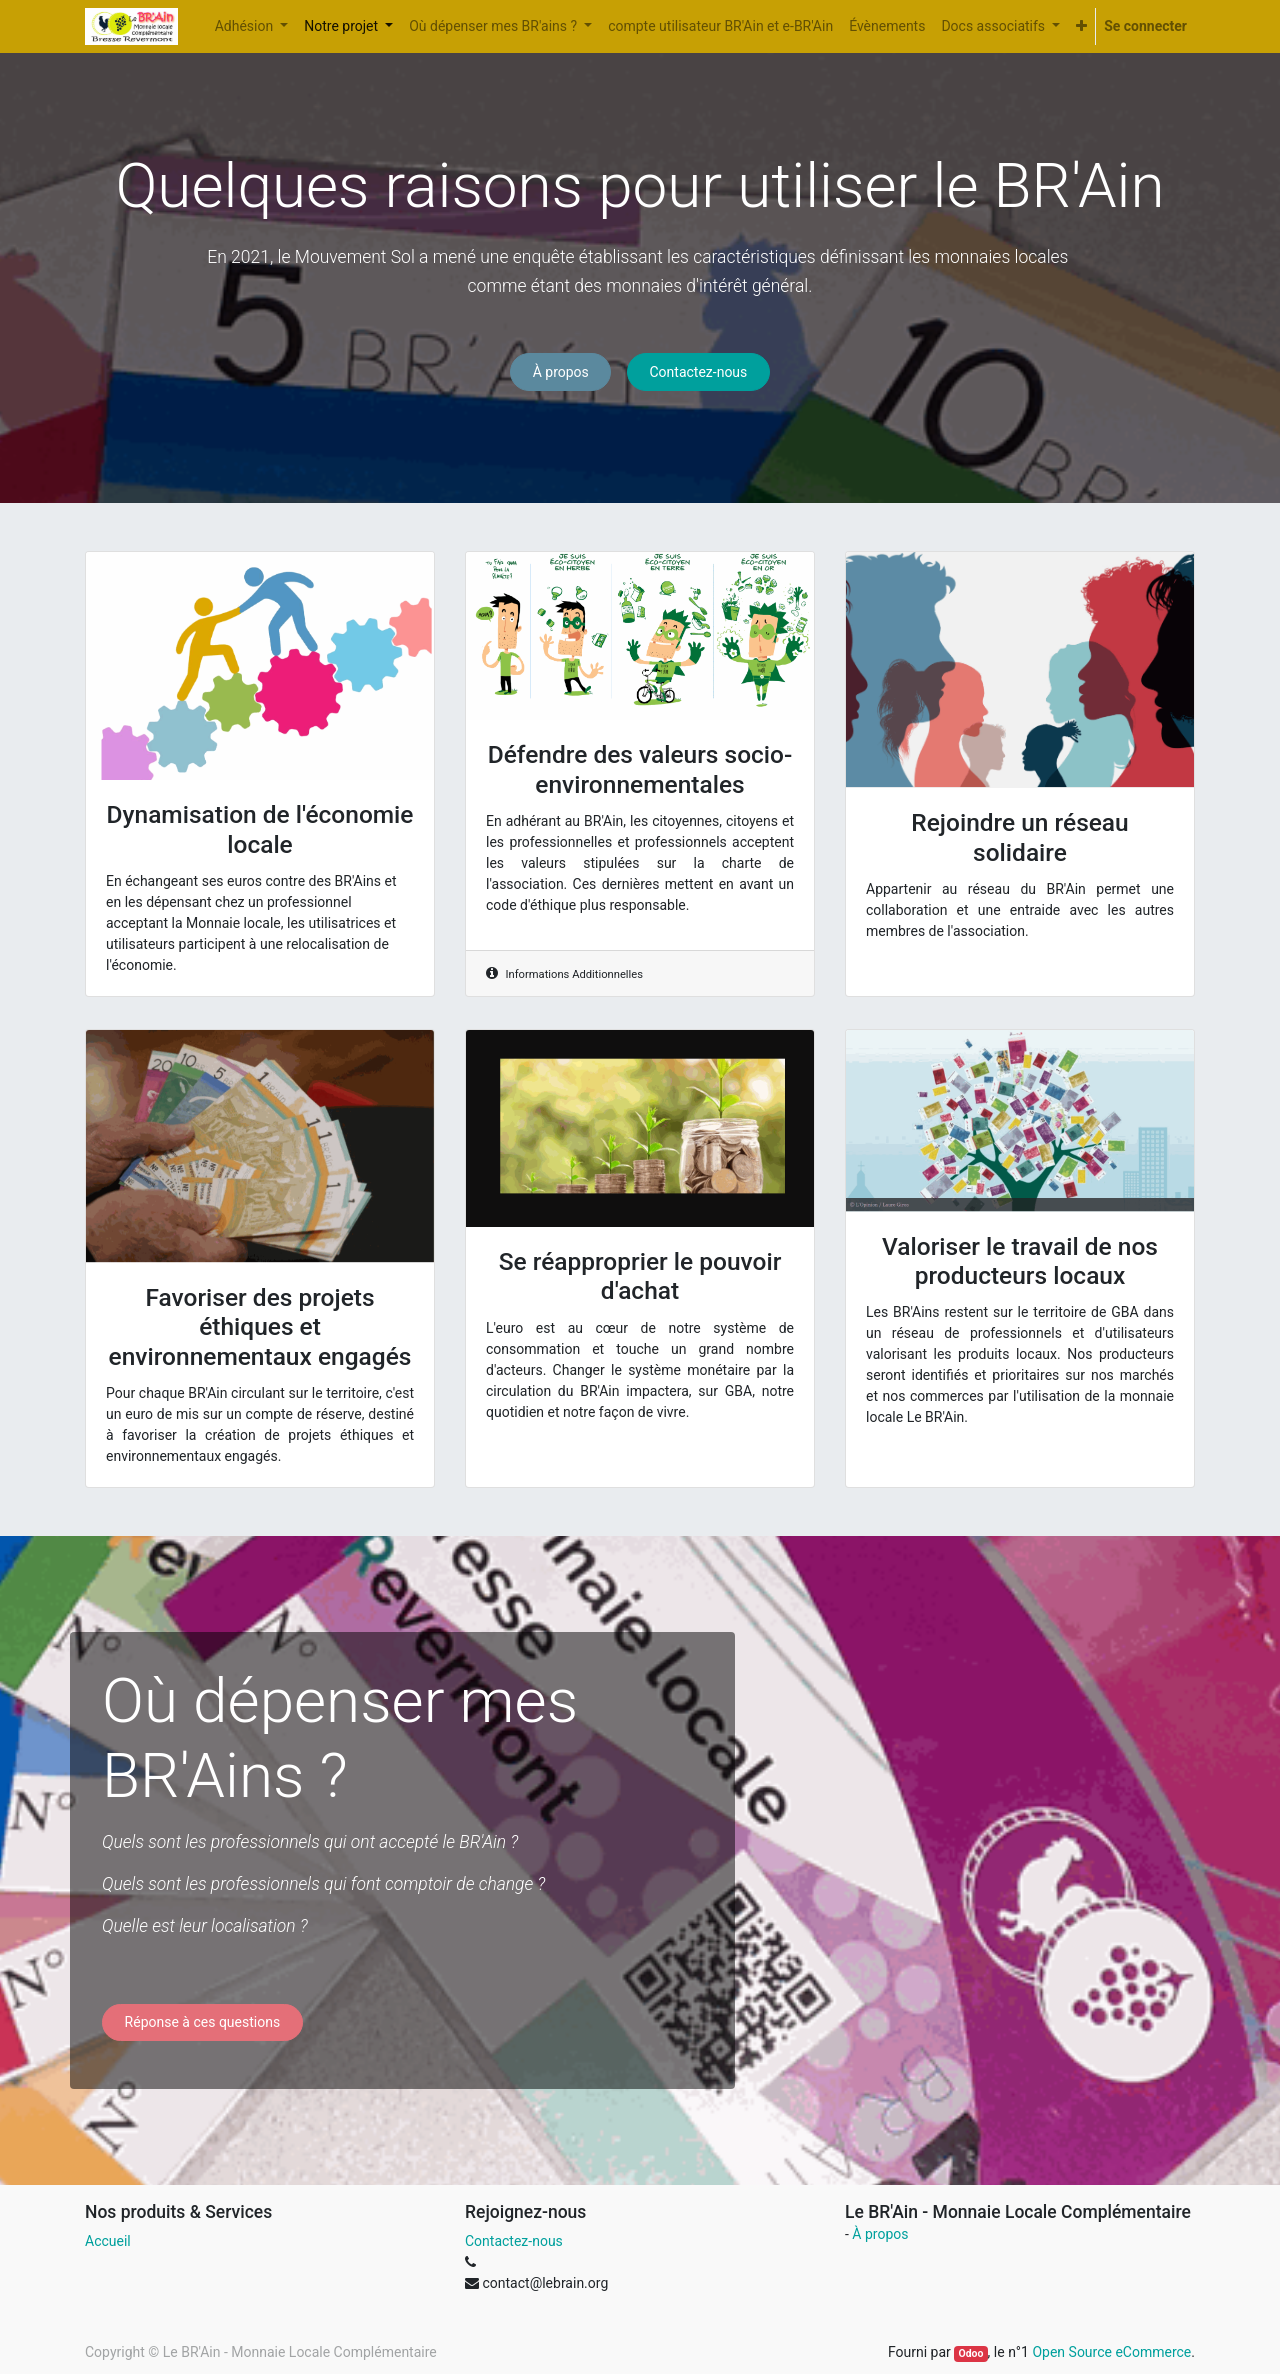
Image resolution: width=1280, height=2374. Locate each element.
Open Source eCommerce (1111, 2352)
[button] (1081, 26)
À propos (561, 372)
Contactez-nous (698, 372)
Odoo (970, 2353)
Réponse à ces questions (203, 2022)
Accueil (108, 2241)
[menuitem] (720, 26)
